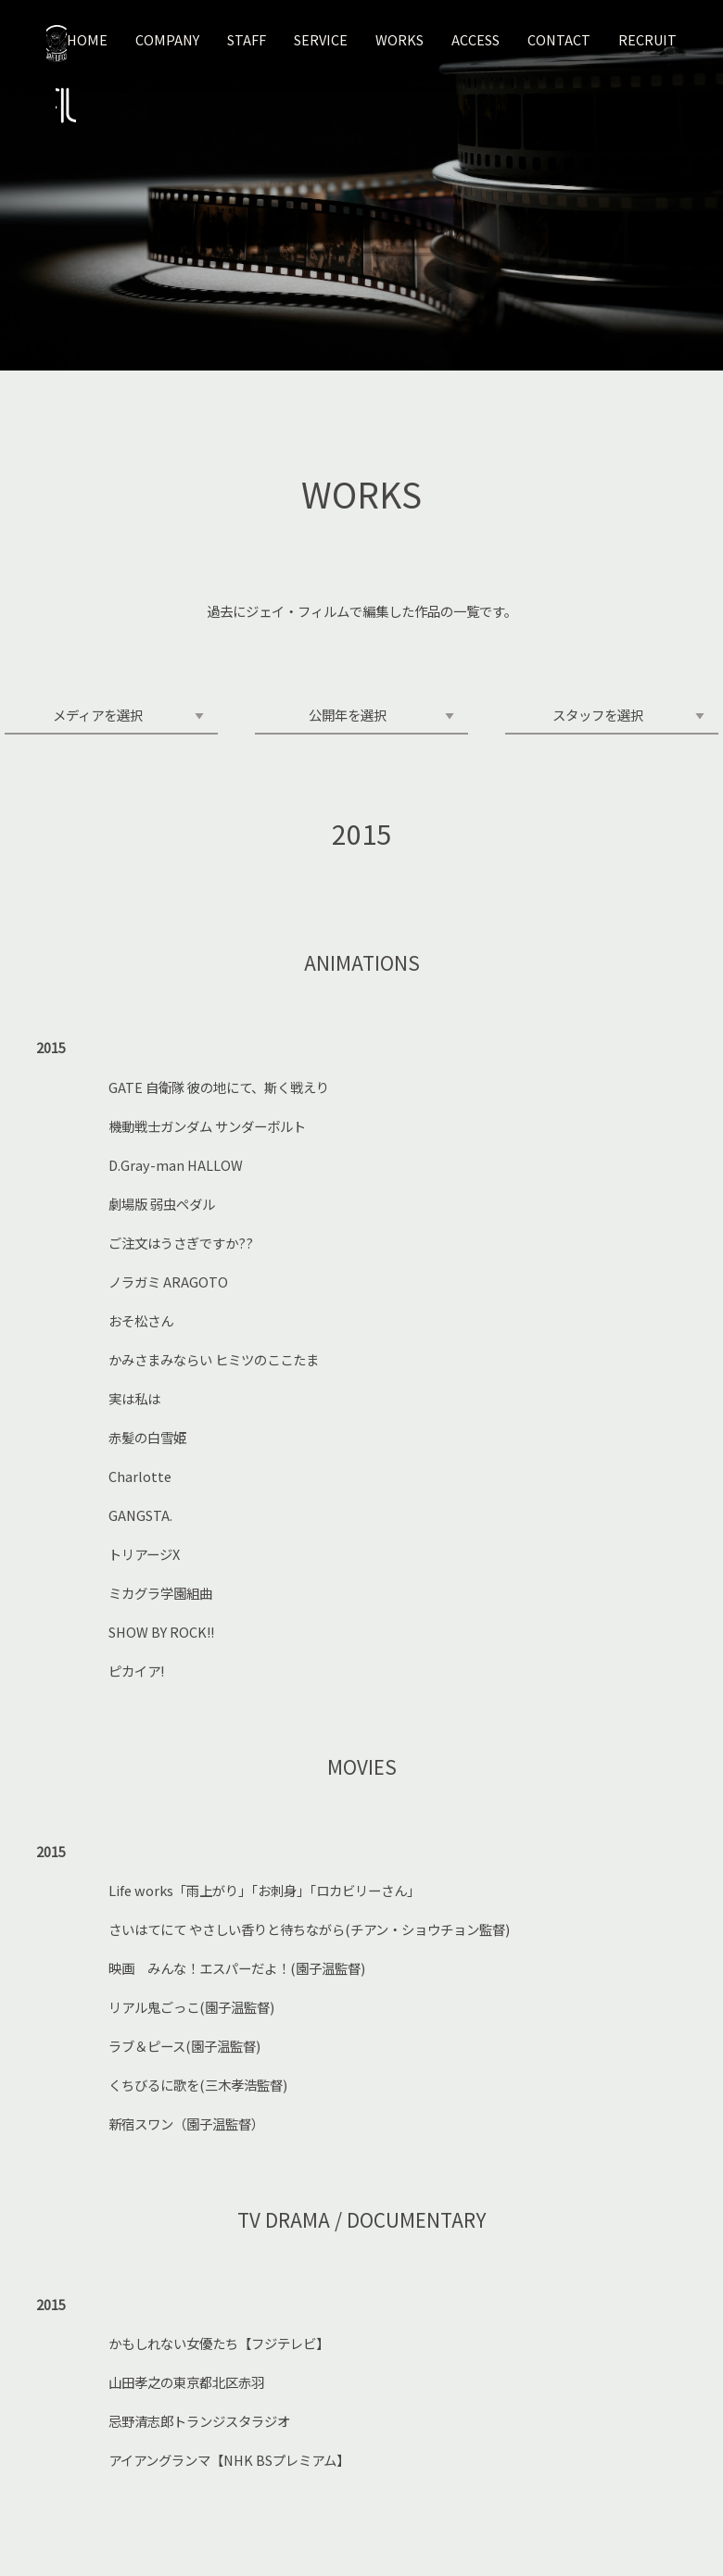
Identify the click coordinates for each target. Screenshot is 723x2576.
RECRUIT (647, 39)
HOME (87, 39)
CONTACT (558, 39)
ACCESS (475, 39)
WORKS (399, 39)
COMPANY (167, 39)
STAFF (246, 39)
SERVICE (321, 39)
